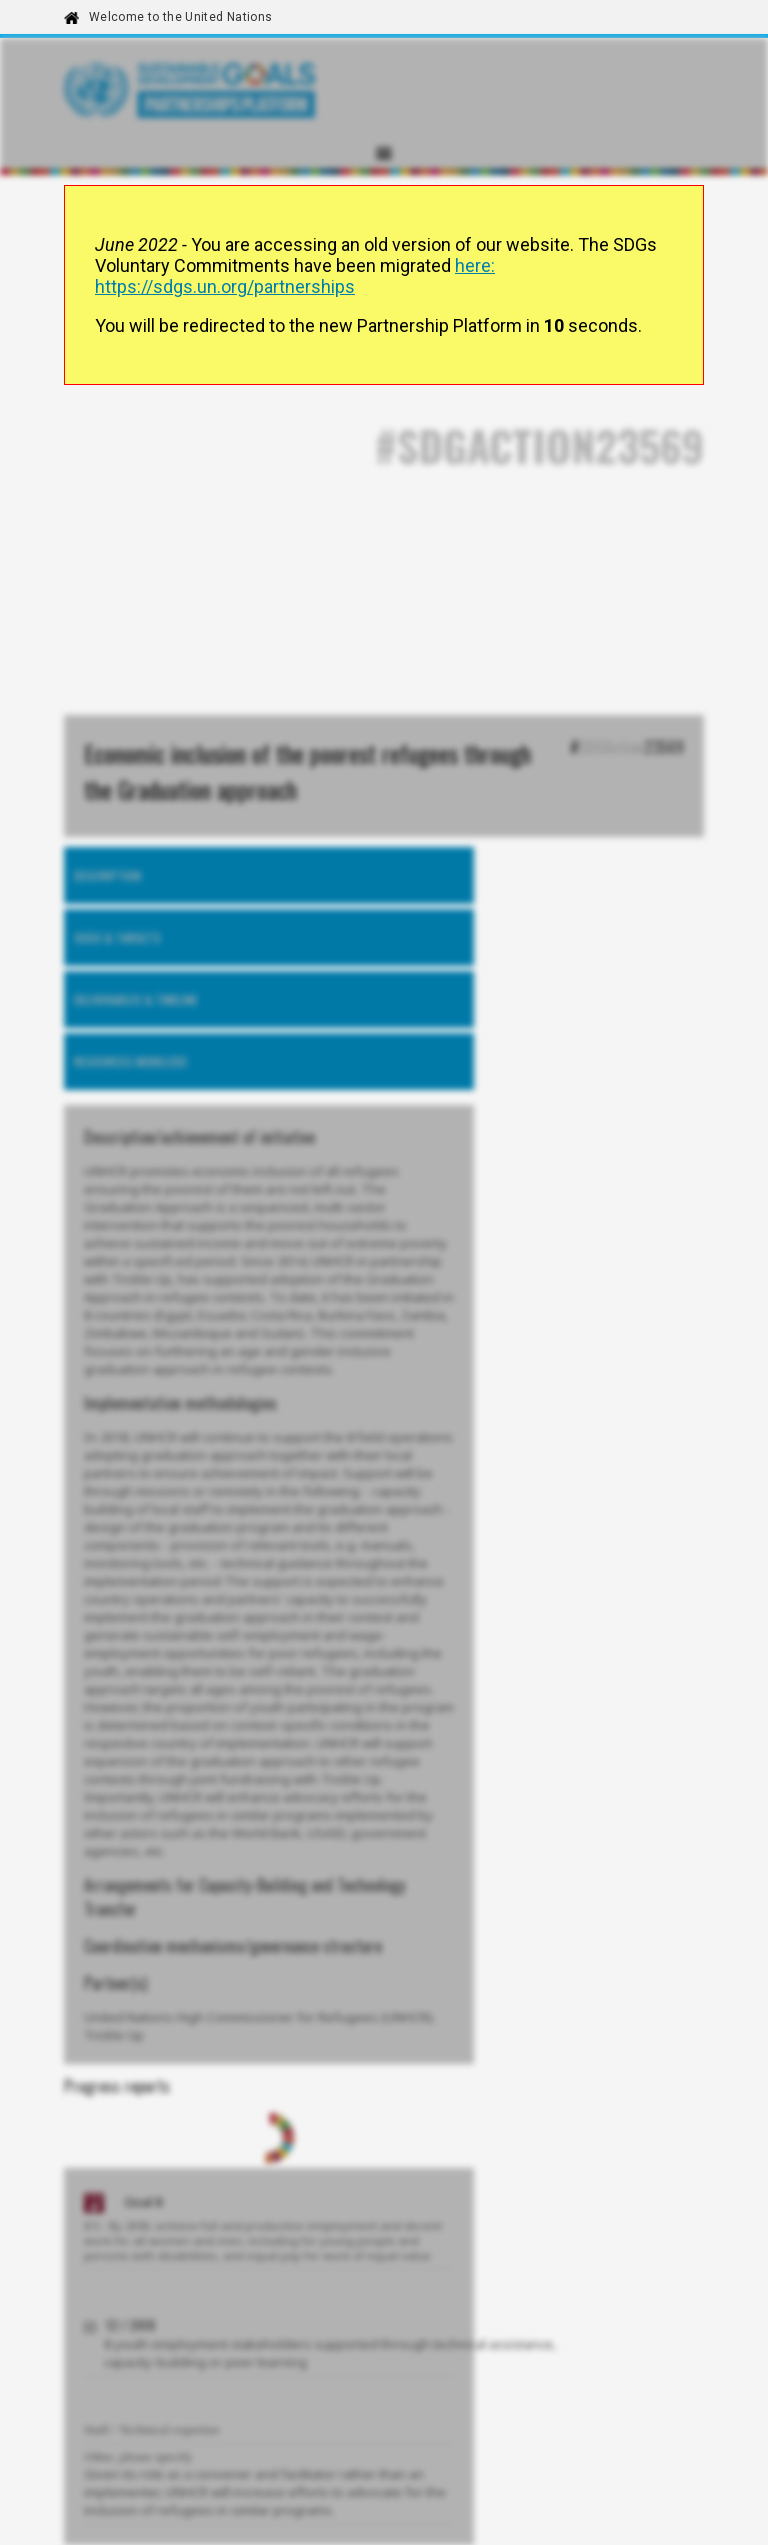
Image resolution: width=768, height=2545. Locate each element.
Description (107, 875)
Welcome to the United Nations (180, 17)
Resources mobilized (130, 1061)
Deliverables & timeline (136, 999)
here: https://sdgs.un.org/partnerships (295, 276)
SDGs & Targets (117, 937)
